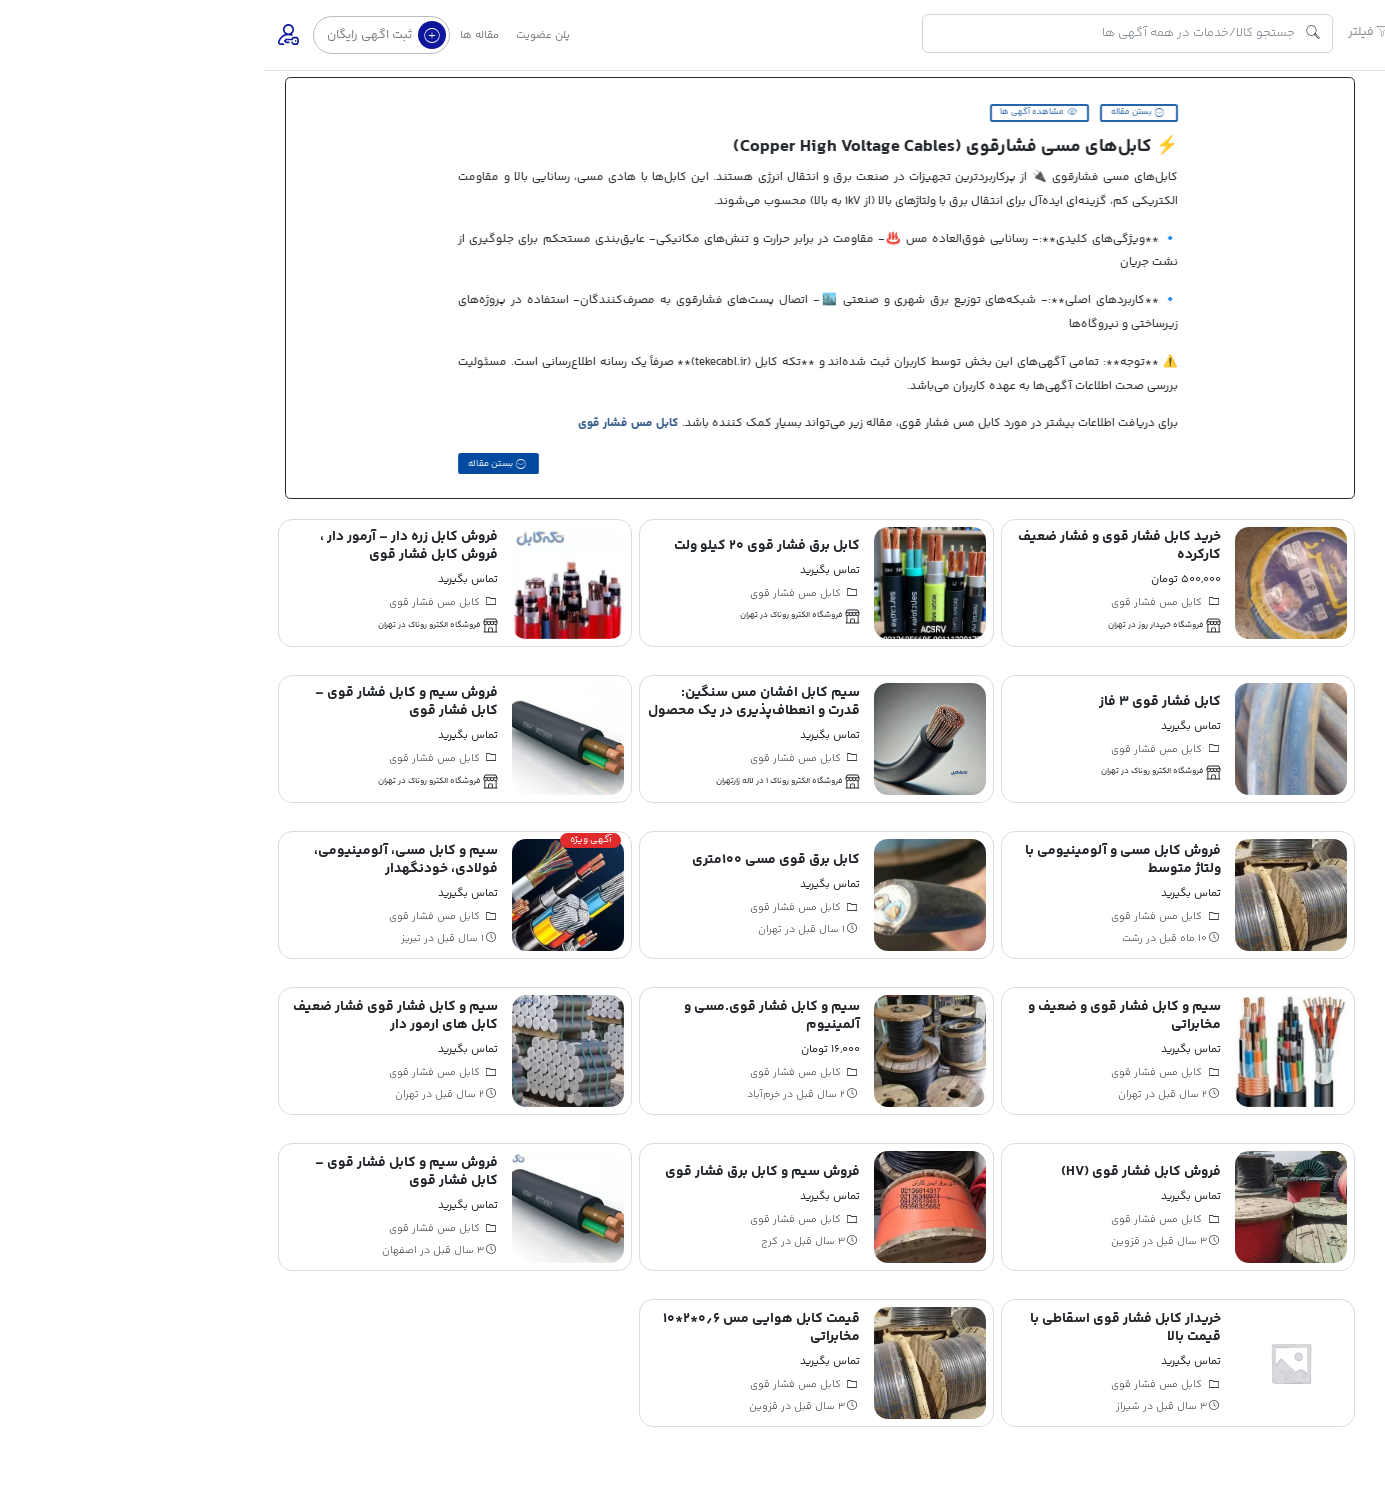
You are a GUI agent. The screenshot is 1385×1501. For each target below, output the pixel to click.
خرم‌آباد (500, 1091)
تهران (507, 926)
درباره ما (1351, 605)
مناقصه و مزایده (1332, 401)
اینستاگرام (1336, 494)
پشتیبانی (1190, 605)
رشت (869, 935)
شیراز (865, 1403)
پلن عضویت (280, 35)
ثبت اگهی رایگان (123, 35)
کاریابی (1353, 432)
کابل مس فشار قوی (370, 422)
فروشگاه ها (1341, 370)
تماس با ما (1294, 605)
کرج (506, 1238)
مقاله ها (216, 35)
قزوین (862, 1238)
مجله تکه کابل (1336, 462)
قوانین (1240, 605)
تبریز (148, 935)
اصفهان (136, 1247)
